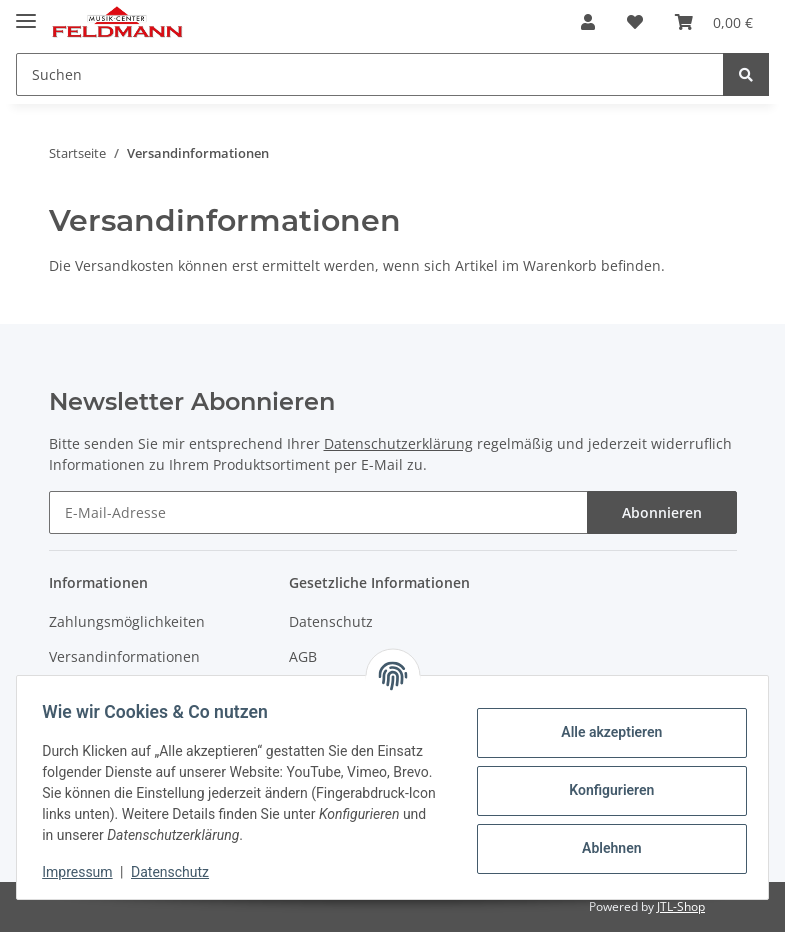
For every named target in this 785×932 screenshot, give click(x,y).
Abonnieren (662, 512)
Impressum (84, 872)
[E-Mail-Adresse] (318, 512)
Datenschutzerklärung (398, 443)
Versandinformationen (124, 656)
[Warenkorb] (714, 22)
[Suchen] (370, 74)
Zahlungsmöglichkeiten (127, 621)
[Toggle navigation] (26, 12)
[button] (588, 22)
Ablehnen (604, 848)
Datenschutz (331, 621)
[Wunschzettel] (635, 22)
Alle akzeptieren (604, 732)
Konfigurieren (604, 790)
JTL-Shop (681, 906)
